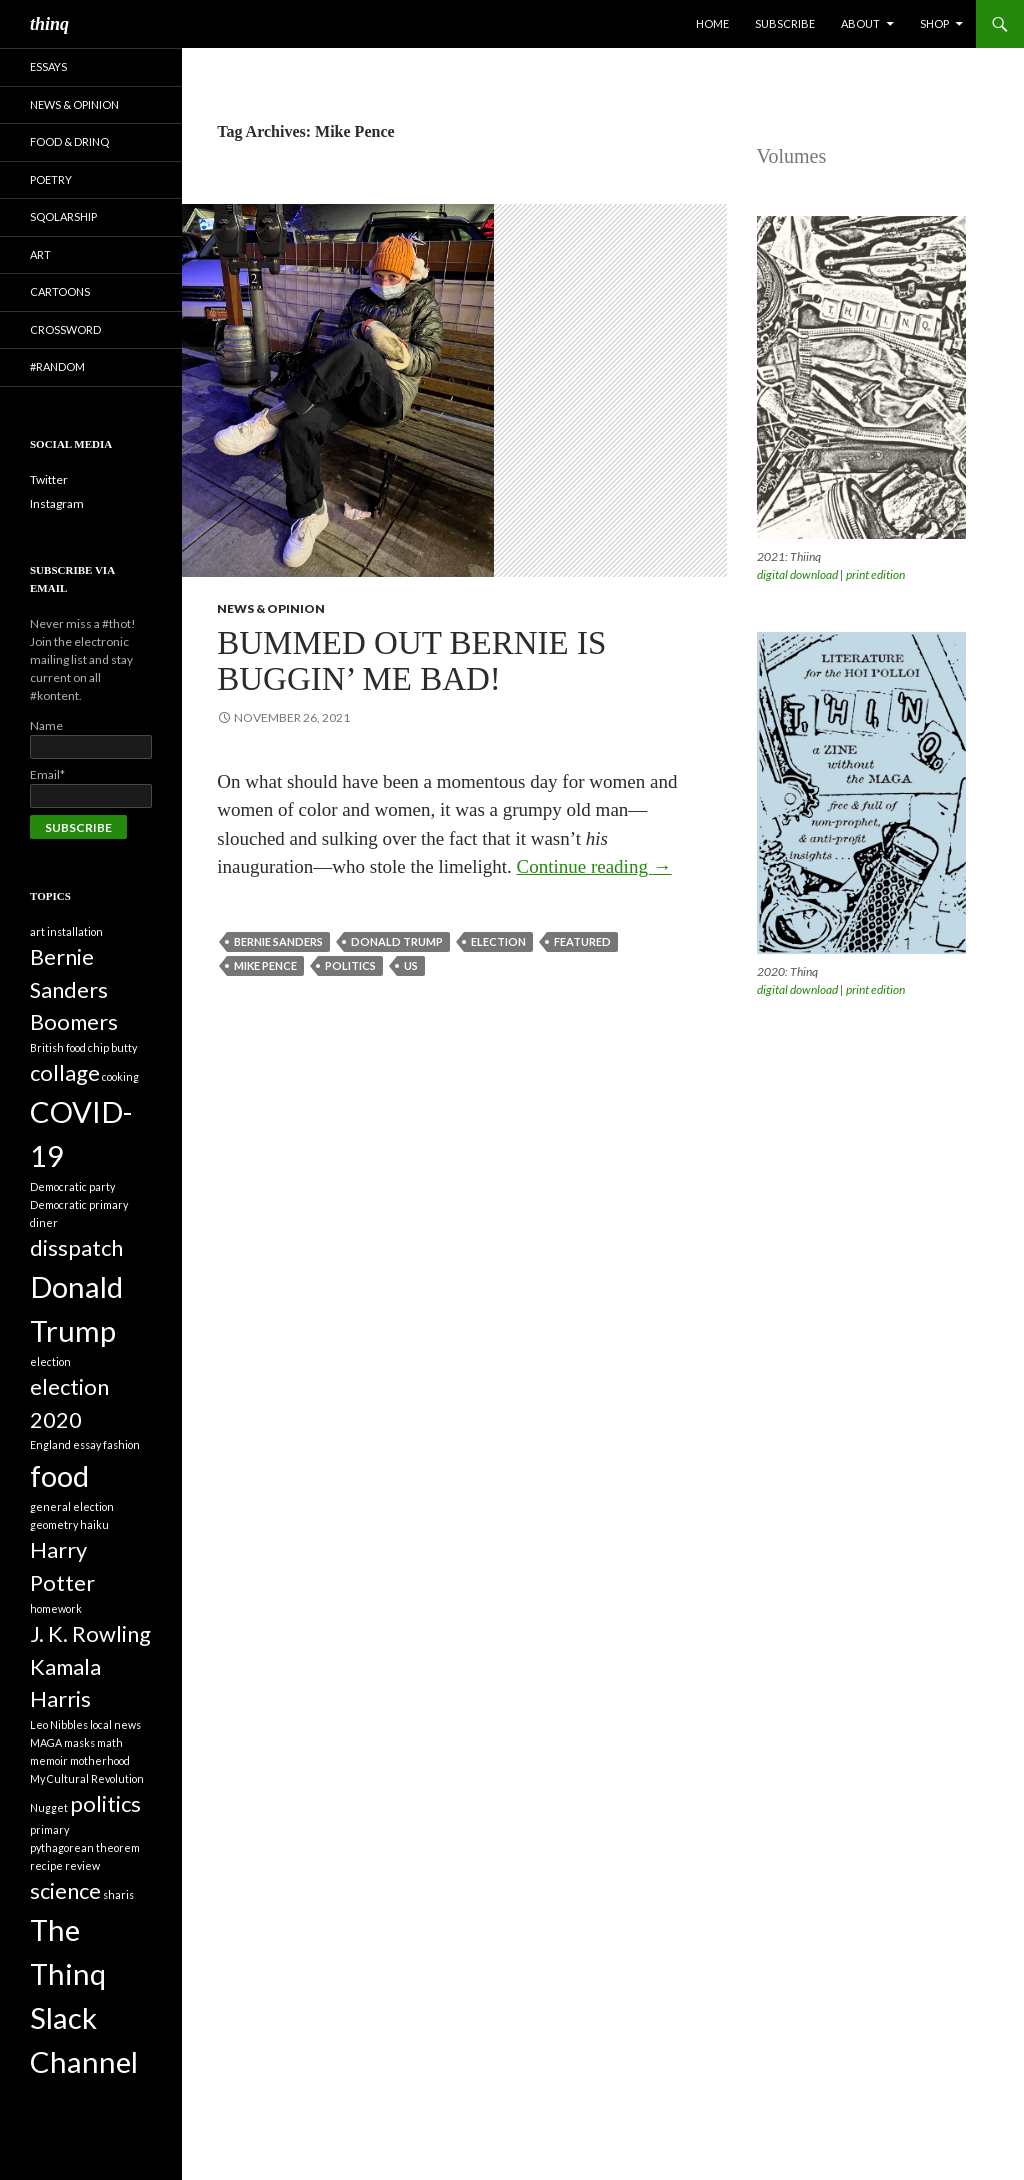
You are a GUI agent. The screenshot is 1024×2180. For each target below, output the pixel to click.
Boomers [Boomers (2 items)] (74, 1021)
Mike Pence (265, 965)
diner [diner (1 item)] (44, 1222)
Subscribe (785, 23)
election (498, 941)
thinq (49, 24)
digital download (797, 574)
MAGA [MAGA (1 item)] (46, 1742)
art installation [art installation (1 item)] (66, 931)
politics (350, 965)
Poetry (51, 179)
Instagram (57, 503)
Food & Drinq (69, 141)
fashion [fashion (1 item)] (121, 1444)
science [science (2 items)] (65, 1890)
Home (712, 23)
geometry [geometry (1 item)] (54, 1524)
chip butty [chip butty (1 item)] (112, 1047)
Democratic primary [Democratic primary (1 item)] (79, 1204)
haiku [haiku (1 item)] (94, 1524)
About (860, 23)
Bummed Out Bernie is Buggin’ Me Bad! (411, 661)
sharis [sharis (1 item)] (118, 1894)
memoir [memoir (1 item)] (49, 1760)
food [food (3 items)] (59, 1475)
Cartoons (60, 291)
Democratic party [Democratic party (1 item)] (72, 1186)
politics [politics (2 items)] (105, 1803)
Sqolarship (63, 216)
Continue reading (594, 866)
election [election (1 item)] (50, 1361)
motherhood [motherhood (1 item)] (100, 1760)
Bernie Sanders (278, 941)
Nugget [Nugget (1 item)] (49, 1807)
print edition (875, 574)
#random (57, 366)
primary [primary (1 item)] (49, 1829)
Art (40, 254)
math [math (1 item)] (110, 1742)
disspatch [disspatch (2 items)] (76, 1247)
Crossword (65, 329)
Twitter (49, 479)
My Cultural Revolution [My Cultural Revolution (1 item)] (87, 1778)
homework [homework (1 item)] (56, 1608)
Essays (48, 66)
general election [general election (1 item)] (72, 1506)
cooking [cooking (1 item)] (120, 1076)
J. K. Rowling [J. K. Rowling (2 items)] (90, 1633)
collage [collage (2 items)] (65, 1072)
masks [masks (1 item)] (79, 1742)
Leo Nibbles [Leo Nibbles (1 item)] (59, 1724)
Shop (934, 23)
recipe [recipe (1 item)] (46, 1865)
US (411, 965)
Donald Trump (397, 941)
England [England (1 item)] (50, 1444)
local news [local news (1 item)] (115, 1724)
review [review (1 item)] (82, 1865)
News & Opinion (271, 608)
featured (582, 941)
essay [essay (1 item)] (87, 1444)
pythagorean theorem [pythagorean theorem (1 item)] (85, 1847)
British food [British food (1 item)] (58, 1047)
